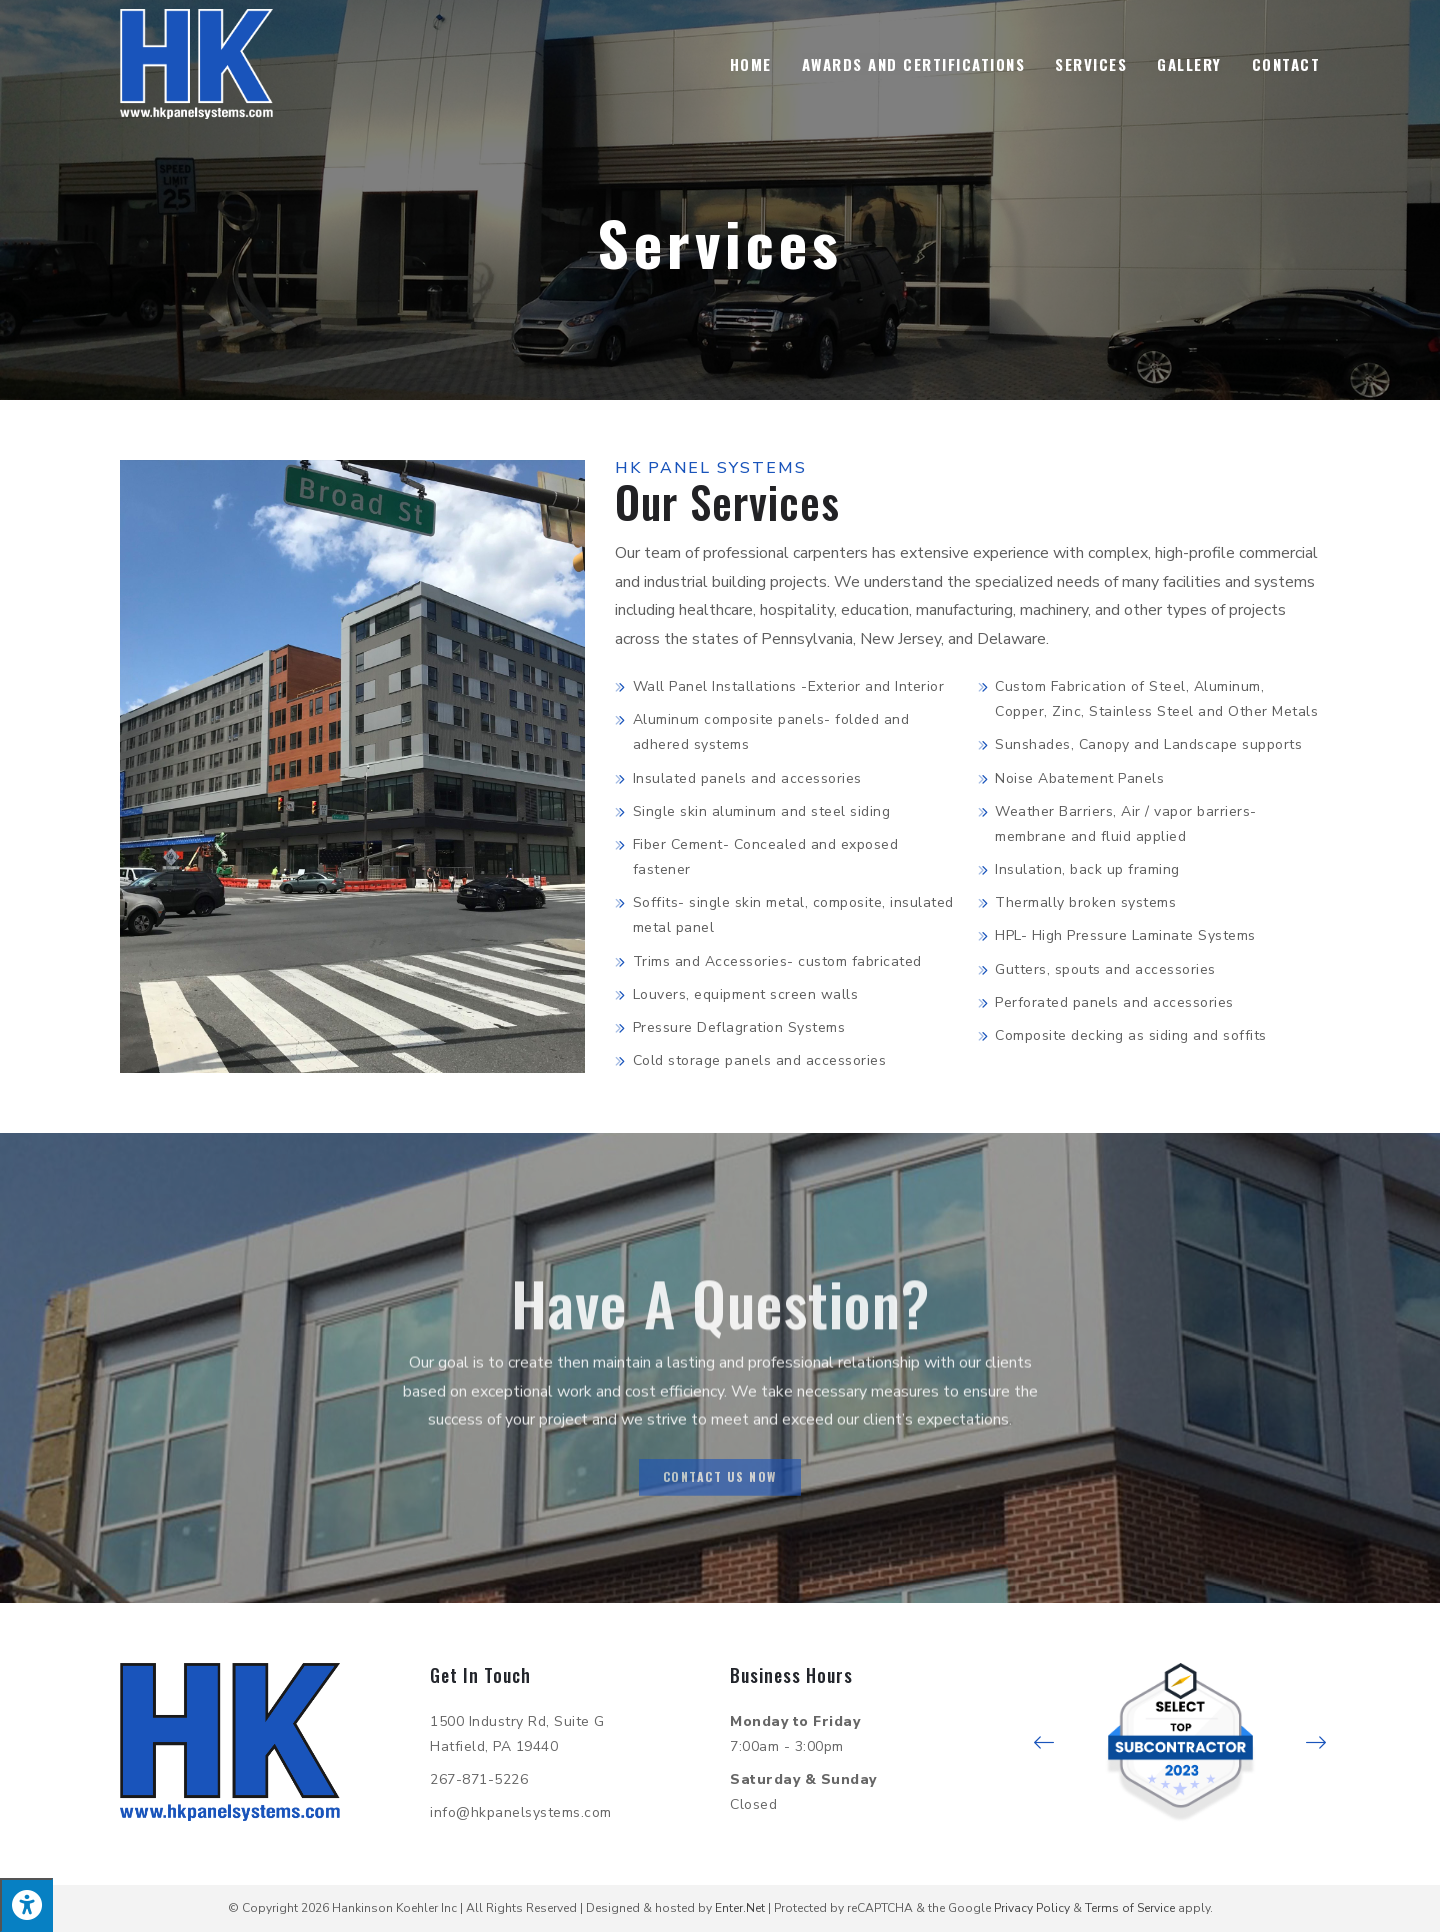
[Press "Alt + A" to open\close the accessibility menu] (26, 1905)
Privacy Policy (1032, 1908)
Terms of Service (1130, 1908)
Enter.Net (740, 1908)
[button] (1044, 1743)
